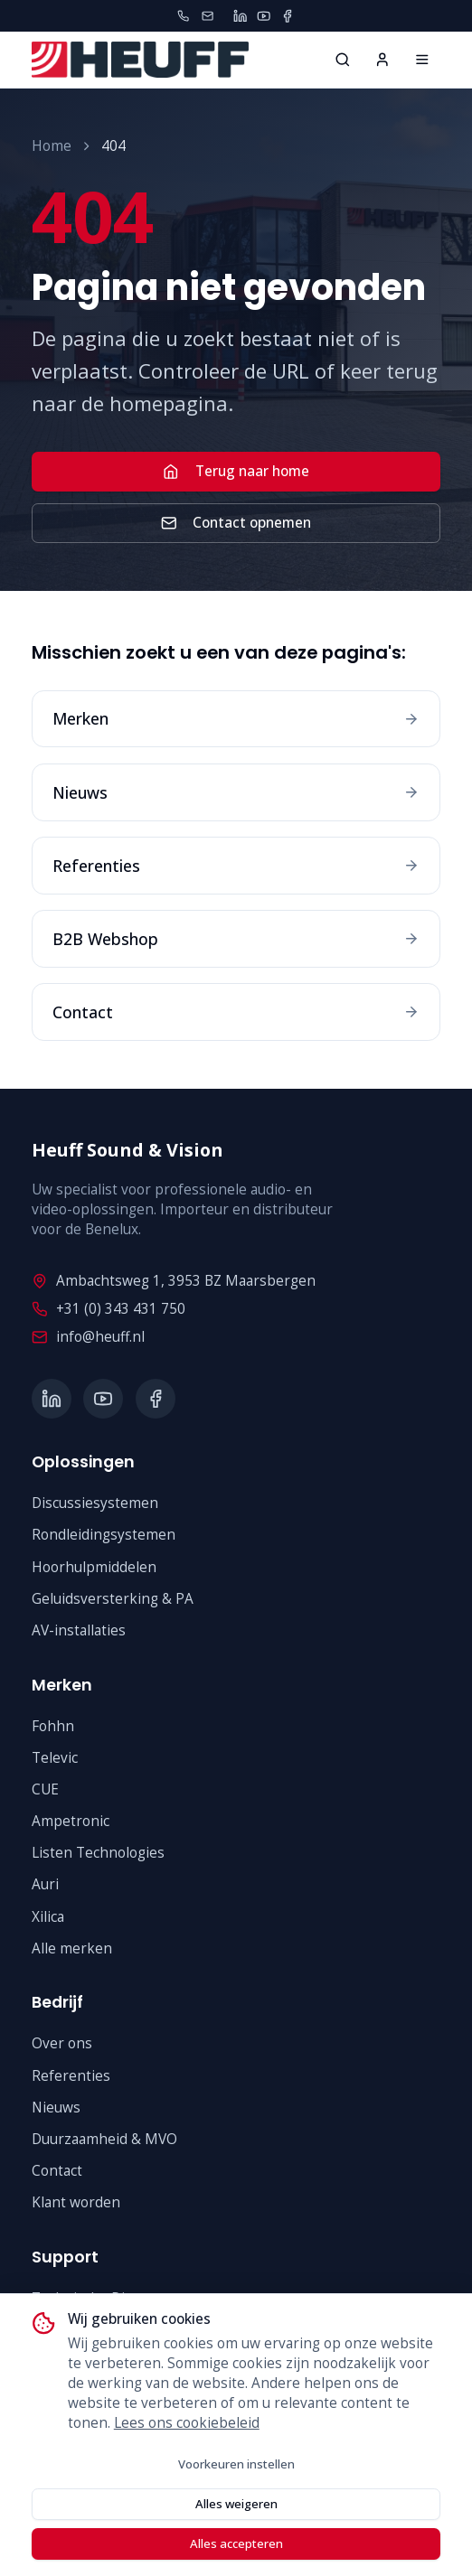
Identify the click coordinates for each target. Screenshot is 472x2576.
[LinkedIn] (240, 16)
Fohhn (53, 1726)
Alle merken (72, 1948)
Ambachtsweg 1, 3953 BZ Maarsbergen (173, 1280)
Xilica (48, 1916)
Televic (55, 1757)
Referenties (71, 2075)
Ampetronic (70, 1821)
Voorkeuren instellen (236, 2464)
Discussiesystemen (95, 1503)
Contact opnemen (236, 522)
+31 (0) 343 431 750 (108, 1308)
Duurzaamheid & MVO (104, 2139)
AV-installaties (79, 1630)
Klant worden (76, 2202)
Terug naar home (235, 471)
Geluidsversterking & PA (113, 1598)
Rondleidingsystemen (103, 1534)
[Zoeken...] (343, 60)
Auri (45, 1884)
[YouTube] (263, 16)
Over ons (62, 2043)
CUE (45, 1789)
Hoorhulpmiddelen (94, 1567)
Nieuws (56, 2107)
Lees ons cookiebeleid (187, 2422)
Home (51, 145)
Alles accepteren (236, 2543)
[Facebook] (287, 16)
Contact (57, 2170)
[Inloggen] (382, 60)
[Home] (422, 60)
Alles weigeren (236, 2504)
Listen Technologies (98, 1852)
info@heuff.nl (88, 1336)
